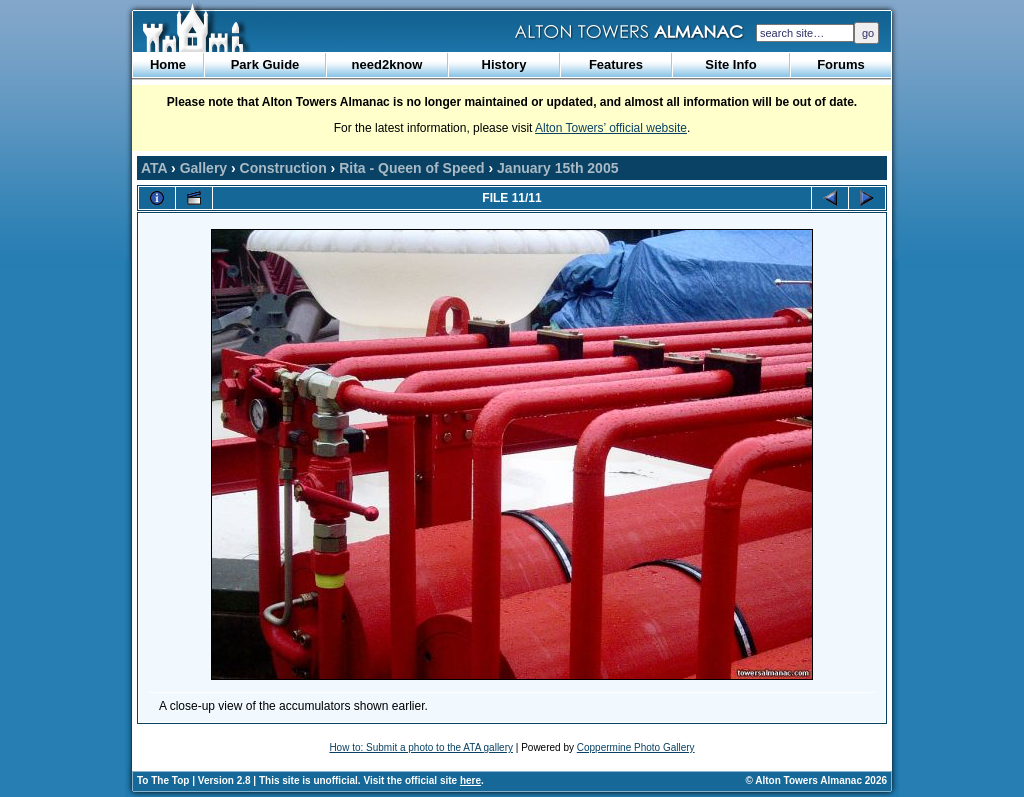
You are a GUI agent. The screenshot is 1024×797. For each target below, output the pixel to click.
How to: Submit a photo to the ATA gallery (421, 747)
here (470, 780)
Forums (841, 64)
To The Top (163, 780)
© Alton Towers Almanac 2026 (816, 780)
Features (616, 64)
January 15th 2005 (557, 168)
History (504, 64)
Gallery (203, 168)
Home (168, 64)
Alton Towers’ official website (611, 128)
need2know (387, 64)
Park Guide (265, 64)
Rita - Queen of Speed (411, 168)
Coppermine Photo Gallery (636, 747)
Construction (283, 168)
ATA (154, 168)
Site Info (730, 64)
